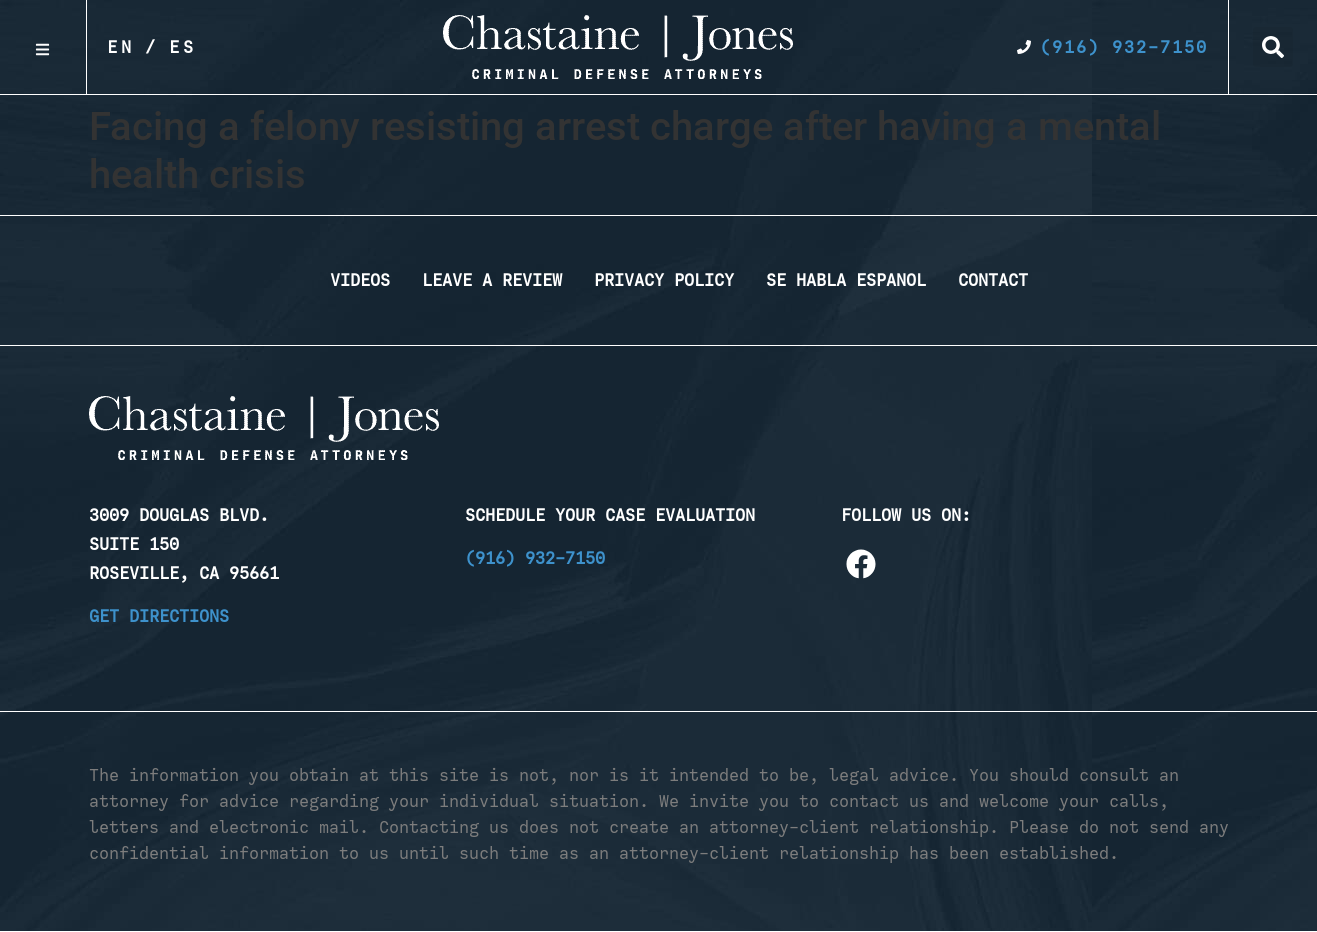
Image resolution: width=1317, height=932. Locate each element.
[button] (1273, 47)
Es (183, 47)
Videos (360, 280)
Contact (993, 280)
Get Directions (159, 616)
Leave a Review (492, 280)
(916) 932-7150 (535, 558)
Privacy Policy (664, 280)
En (121, 47)
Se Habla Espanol (846, 280)
